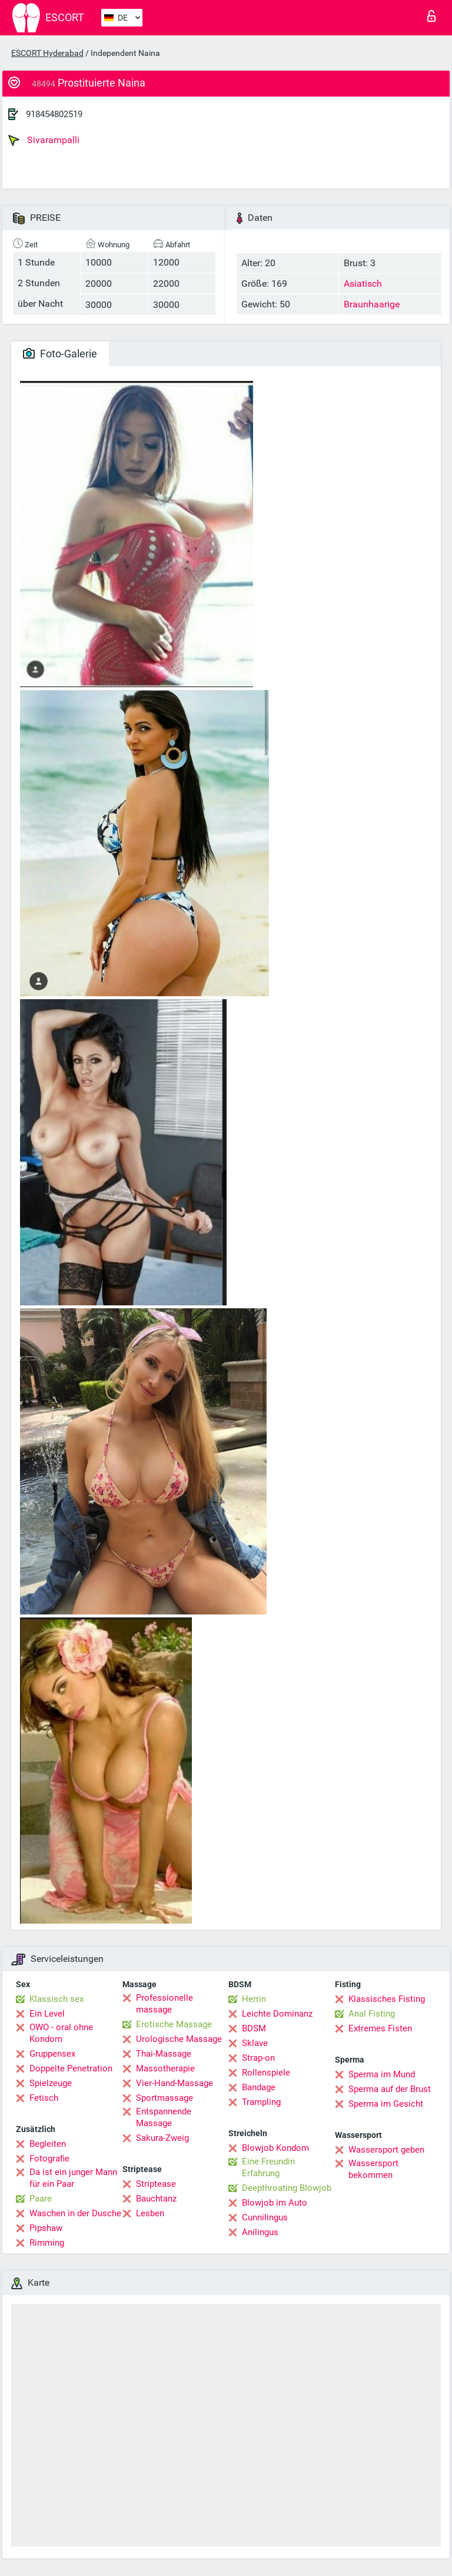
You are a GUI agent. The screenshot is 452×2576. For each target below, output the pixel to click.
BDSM (254, 2028)
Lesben (150, 2213)
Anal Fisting (371, 2013)
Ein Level (47, 2013)
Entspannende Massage (163, 2117)
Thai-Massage (163, 2053)
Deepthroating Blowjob (286, 2188)
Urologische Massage (179, 2039)
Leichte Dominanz (277, 2013)
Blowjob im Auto (274, 2202)
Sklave (255, 2043)
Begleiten (47, 2144)
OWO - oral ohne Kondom (61, 2033)
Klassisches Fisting (386, 1999)
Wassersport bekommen (373, 2169)
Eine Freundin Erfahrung (268, 2167)
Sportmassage (164, 2098)
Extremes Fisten (380, 2028)
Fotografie (49, 2158)
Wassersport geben (386, 2149)
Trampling (261, 2102)
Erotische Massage (174, 2024)
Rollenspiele (266, 2072)
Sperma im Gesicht (385, 2103)
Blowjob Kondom (275, 2148)
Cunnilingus (265, 2217)
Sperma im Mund (381, 2074)
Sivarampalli (43, 140)
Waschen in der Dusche (75, 2213)
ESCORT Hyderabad (47, 53)
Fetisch (43, 2098)
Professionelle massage (164, 2003)
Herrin (254, 1999)
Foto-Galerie (60, 353)
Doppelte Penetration (70, 2068)
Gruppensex (52, 2053)
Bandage (258, 2087)
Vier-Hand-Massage (174, 2083)
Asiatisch (363, 283)
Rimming (46, 2242)
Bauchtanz (156, 2198)
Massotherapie (165, 2068)
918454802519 (54, 114)
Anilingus (260, 2232)
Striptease (156, 2184)
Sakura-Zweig (162, 2138)
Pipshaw (45, 2228)
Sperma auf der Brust (389, 2089)
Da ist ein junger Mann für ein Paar (73, 2178)
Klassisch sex (56, 1999)
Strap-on (258, 2058)
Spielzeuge (50, 2083)
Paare (40, 2198)
